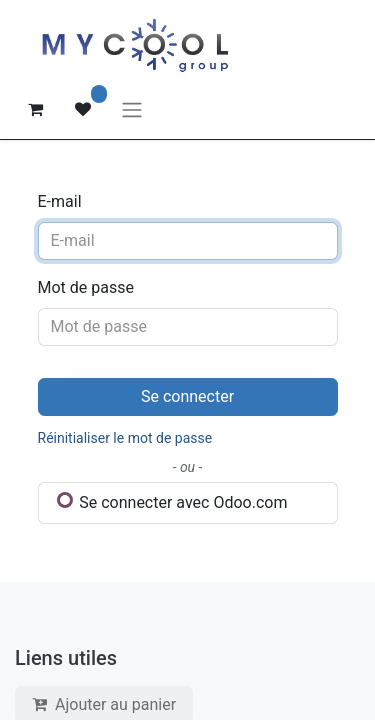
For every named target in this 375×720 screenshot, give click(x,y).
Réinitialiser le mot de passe (125, 438)
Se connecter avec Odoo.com (172, 502)
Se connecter (187, 396)
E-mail (60, 201)
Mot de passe (86, 287)
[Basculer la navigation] (132, 109)
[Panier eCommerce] (35, 109)
